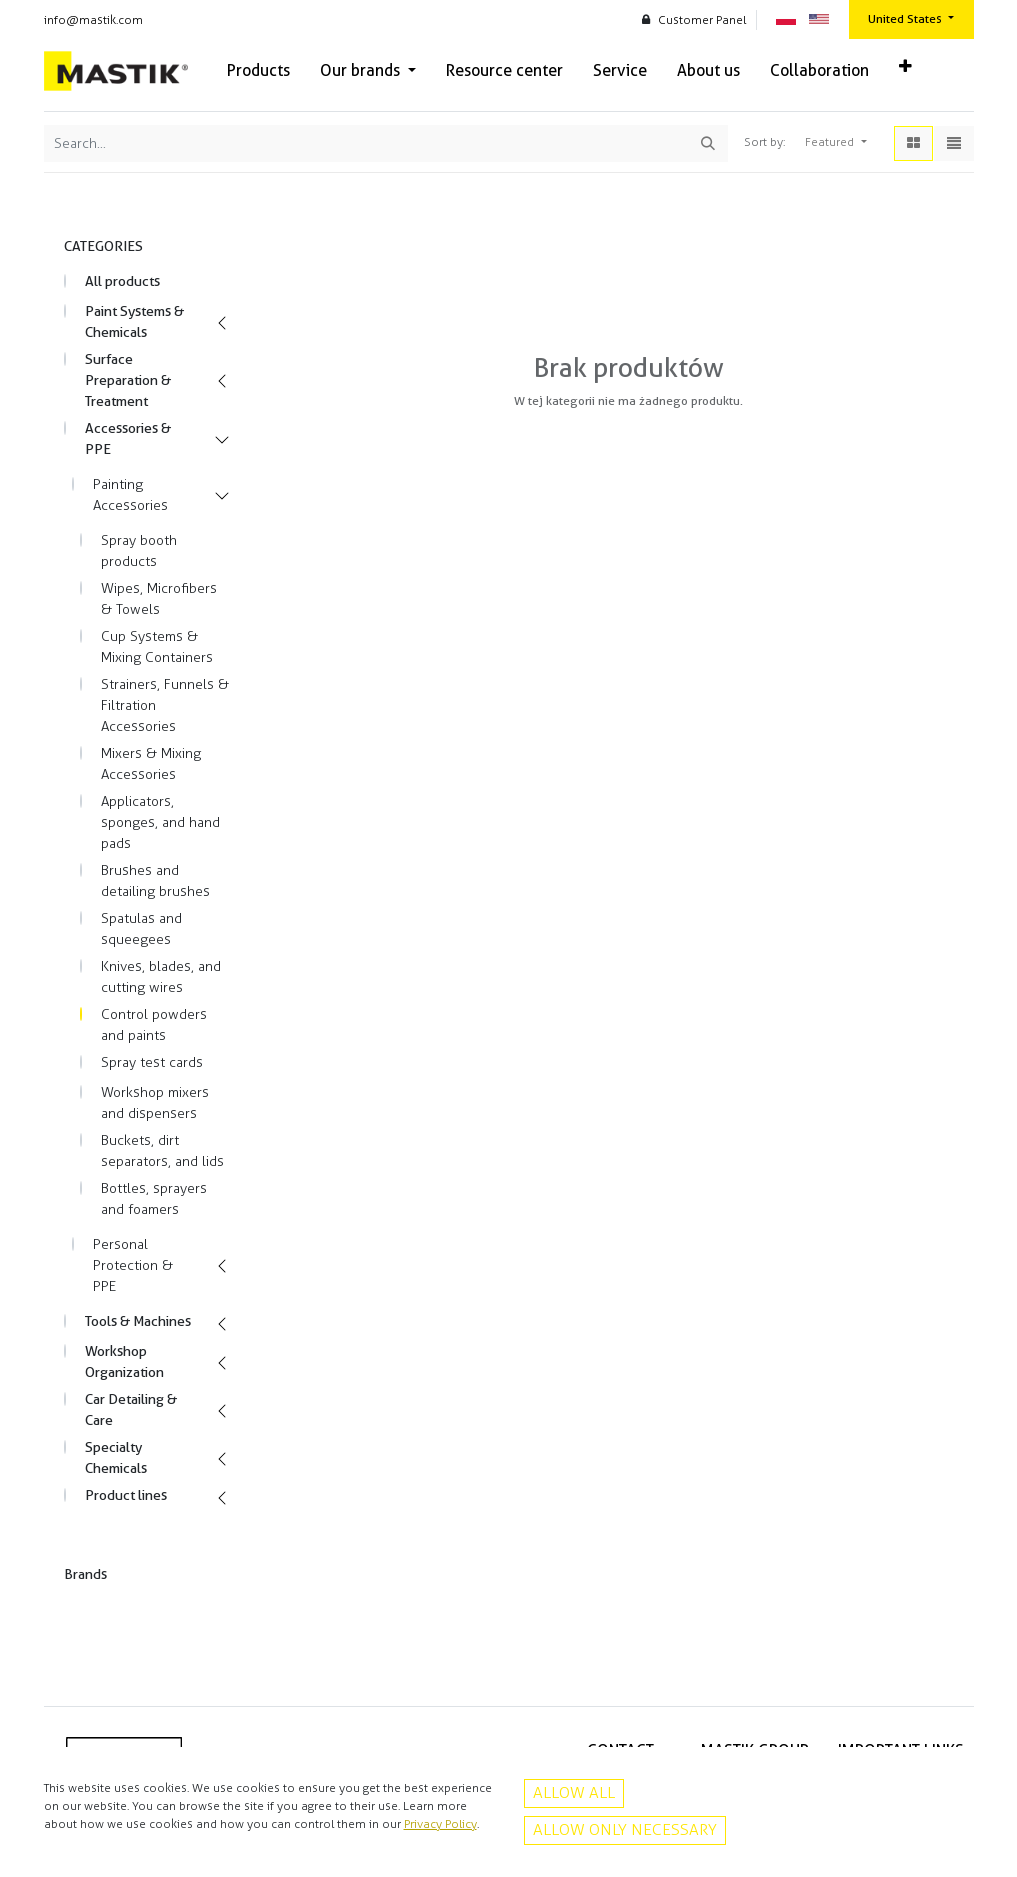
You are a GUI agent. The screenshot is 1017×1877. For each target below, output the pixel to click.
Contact (942, 1801)
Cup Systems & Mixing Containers (157, 647)
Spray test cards (152, 1062)
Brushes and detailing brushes (155, 881)
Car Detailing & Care (131, 1409)
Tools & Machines (138, 1321)
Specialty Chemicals (116, 1457)
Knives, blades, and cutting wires (161, 977)
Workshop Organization (124, 1361)
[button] (905, 67)
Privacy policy (927, 1780)
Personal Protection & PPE (133, 1265)
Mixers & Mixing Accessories (151, 764)
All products (122, 281)
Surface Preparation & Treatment (128, 380)
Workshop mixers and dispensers (155, 1103)
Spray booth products (139, 551)
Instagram (626, 1844)
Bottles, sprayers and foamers (154, 1199)
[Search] (708, 143)
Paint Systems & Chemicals (134, 321)
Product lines (126, 1495)
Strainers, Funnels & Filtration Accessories (165, 705)
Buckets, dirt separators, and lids (162, 1151)
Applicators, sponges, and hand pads (160, 822)
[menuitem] (258, 71)
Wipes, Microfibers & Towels (159, 599)
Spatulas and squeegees (141, 929)
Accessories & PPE (128, 438)
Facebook (626, 1822)
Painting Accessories (130, 495)
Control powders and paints (154, 1025)
